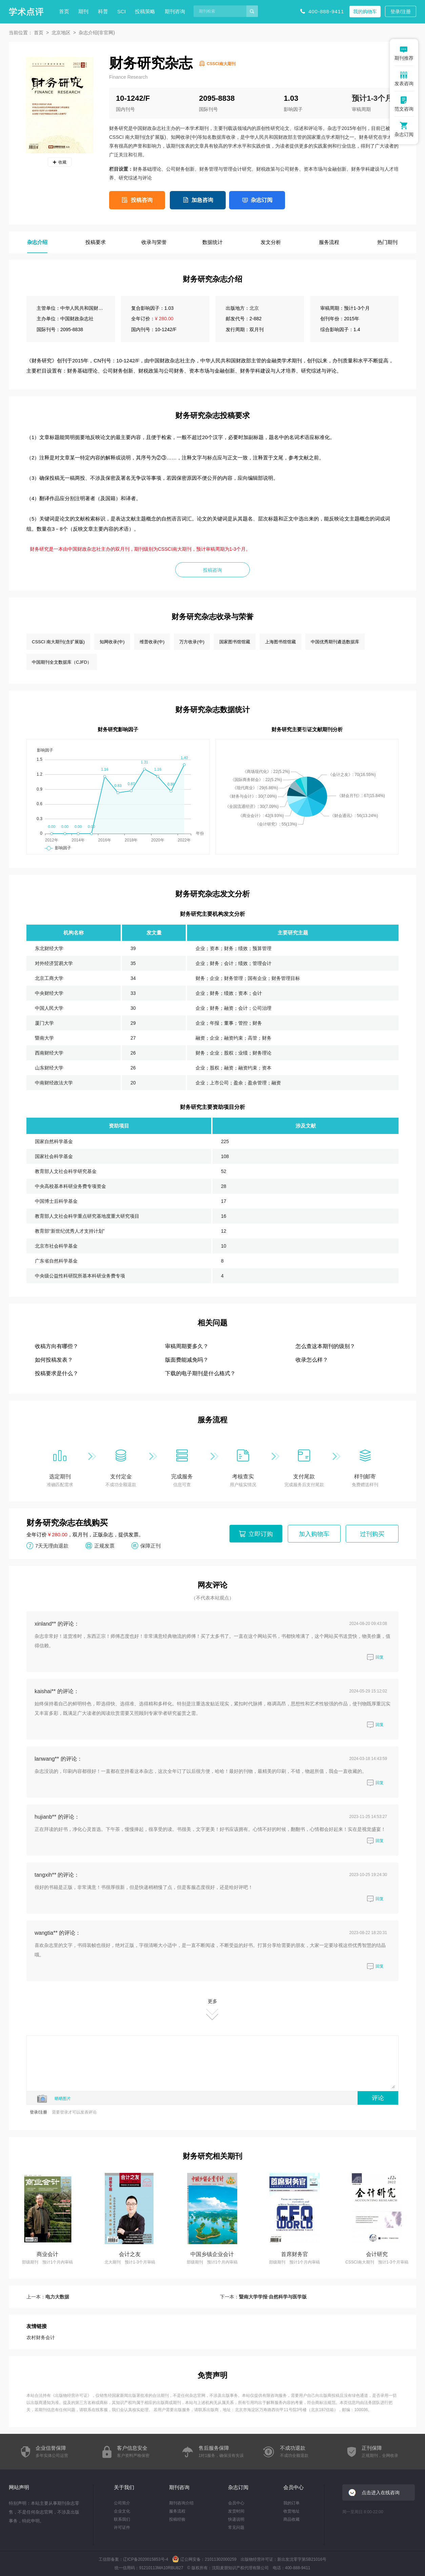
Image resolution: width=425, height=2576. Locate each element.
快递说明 (236, 2519)
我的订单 (291, 2503)
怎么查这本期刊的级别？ (325, 1346)
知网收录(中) (112, 641)
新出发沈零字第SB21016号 (301, 2559)
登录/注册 (400, 11)
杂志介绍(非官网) (97, 32)
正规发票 (104, 1545)
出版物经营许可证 (71, 2395)
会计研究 (377, 2254)
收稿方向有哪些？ (56, 1346)
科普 (103, 11)
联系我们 (122, 2519)
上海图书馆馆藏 (280, 641)
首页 (64, 11)
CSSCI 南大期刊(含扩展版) (58, 641)
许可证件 (122, 2527)
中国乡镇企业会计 (212, 2254)
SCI (121, 11)
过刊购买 (372, 1534)
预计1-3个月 (372, 98)
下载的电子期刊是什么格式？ (200, 1373)
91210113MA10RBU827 (161, 2567)
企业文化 (122, 2511)
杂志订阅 (261, 200)
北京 (254, 308)
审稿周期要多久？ (186, 1346)
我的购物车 (365, 11)
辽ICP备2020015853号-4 (145, 2559)
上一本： (47, 2296)
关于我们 (124, 2487)
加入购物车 (314, 1534)
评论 (378, 2098)
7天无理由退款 (51, 1545)
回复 (375, 1657)
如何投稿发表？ (54, 1360)
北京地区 (61, 32)
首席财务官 (294, 2254)
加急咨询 (202, 200)
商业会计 (47, 2254)
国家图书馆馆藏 (234, 641)
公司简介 (122, 2503)
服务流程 (177, 2511)
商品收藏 (291, 2519)
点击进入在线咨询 (381, 2492)
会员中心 (236, 2503)
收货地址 (291, 2511)
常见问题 (236, 2527)
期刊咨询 (175, 11)
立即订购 (260, 1534)
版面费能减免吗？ (186, 1360)
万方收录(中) (191, 641)
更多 (212, 2009)
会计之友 (130, 2254)
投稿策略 (145, 11)
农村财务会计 (40, 2337)
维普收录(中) (152, 641)
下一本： (263, 2296)
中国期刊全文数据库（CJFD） (62, 662)
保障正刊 (150, 1545)
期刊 (83, 11)
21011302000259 (220, 2559)
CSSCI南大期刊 (221, 63)
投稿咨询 (142, 200)
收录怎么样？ (312, 1360)
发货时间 (236, 2511)
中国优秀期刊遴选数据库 (335, 641)
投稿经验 (177, 2519)
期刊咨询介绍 (181, 2503)
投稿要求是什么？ (56, 1373)
